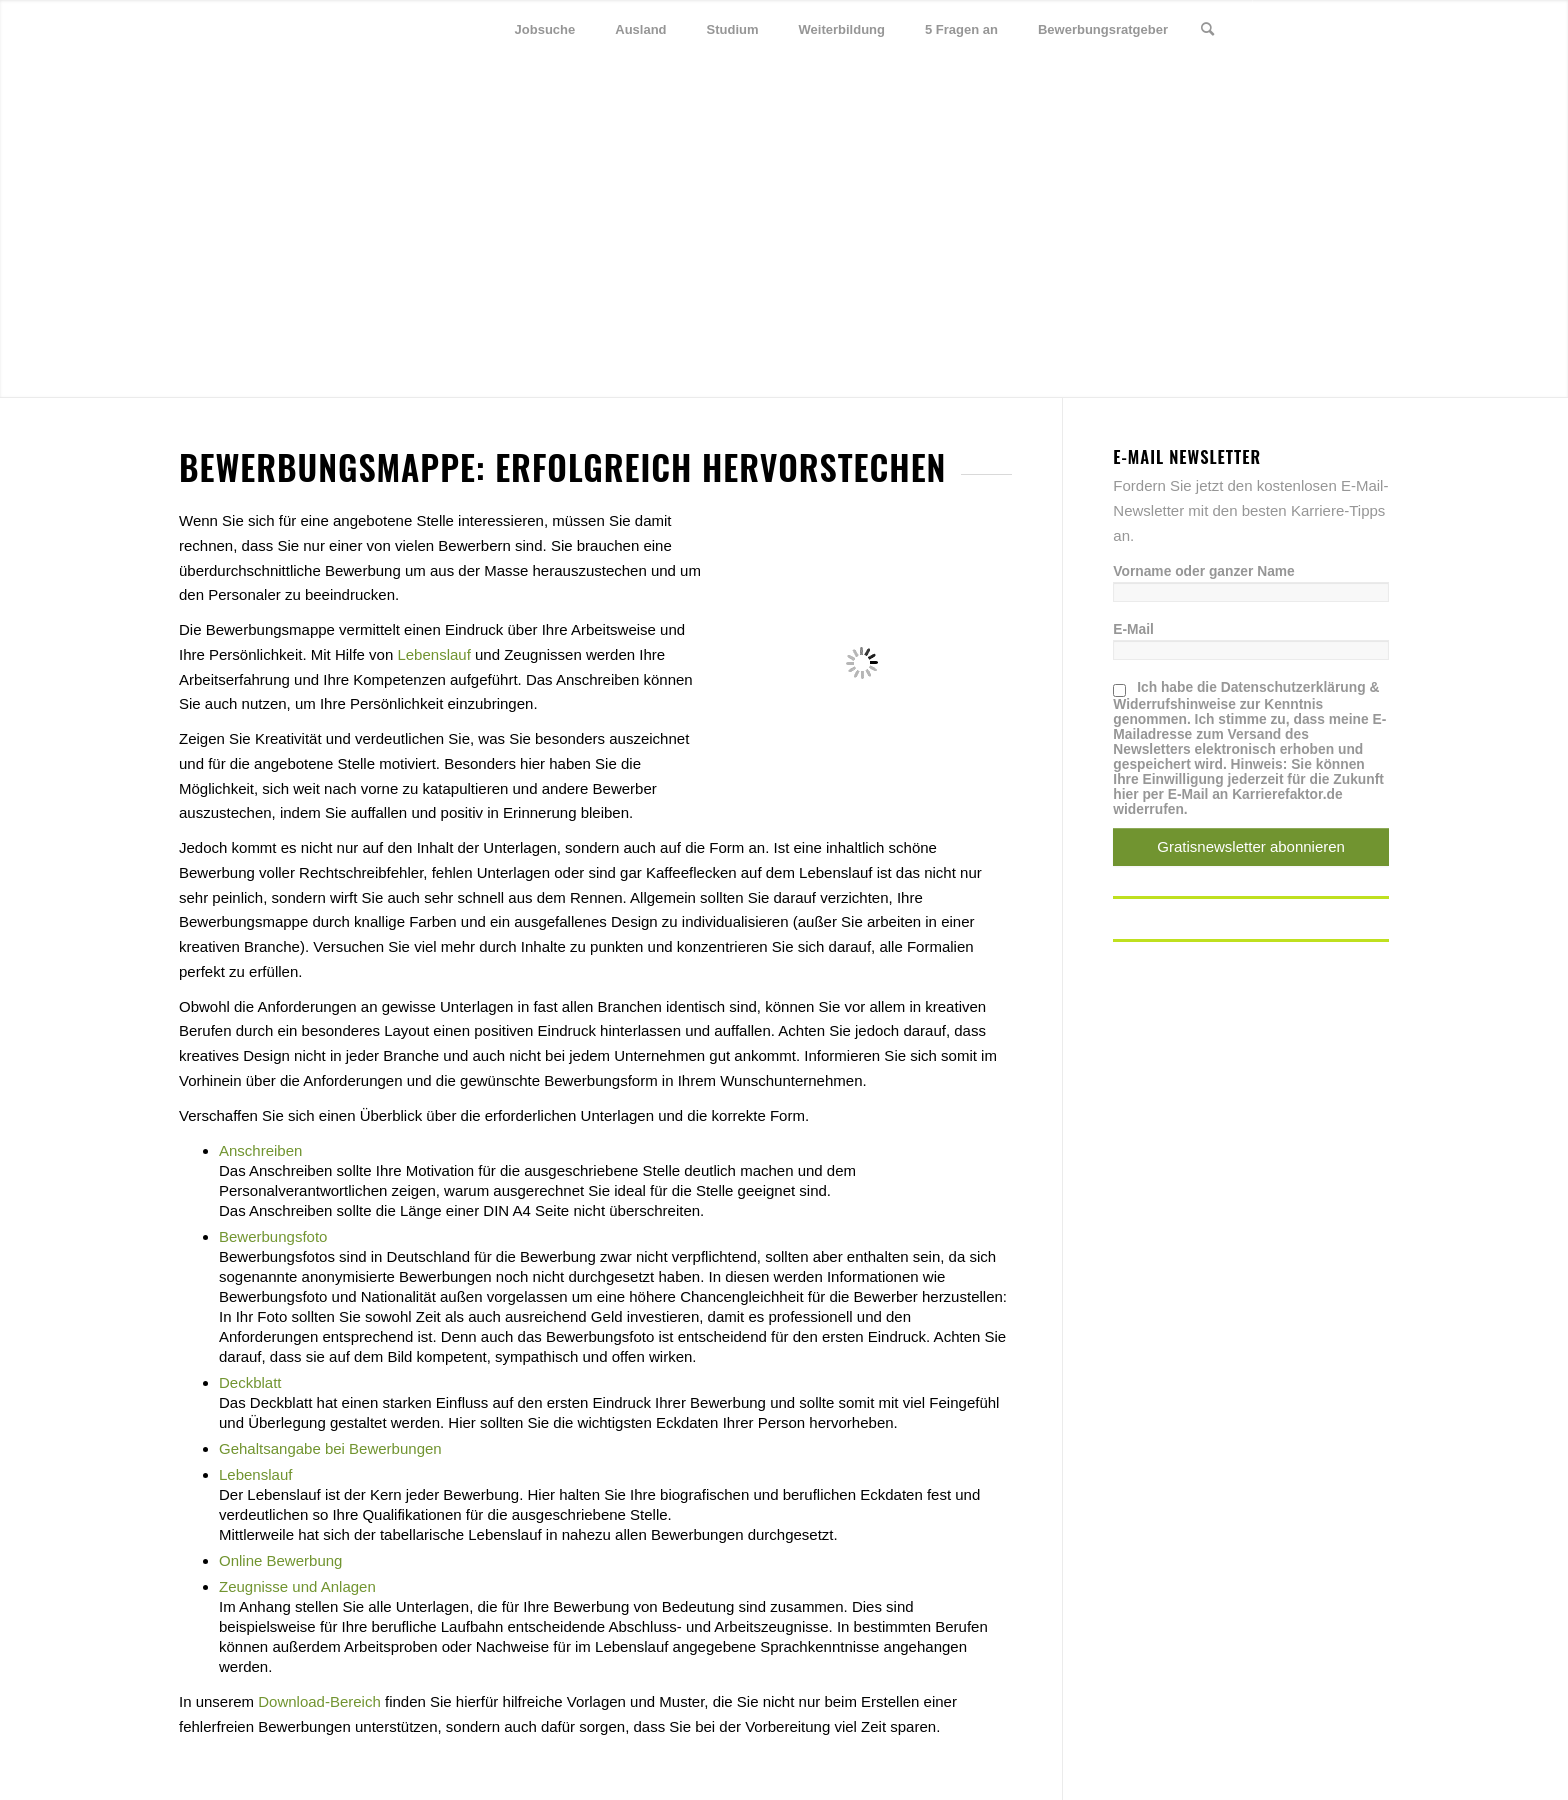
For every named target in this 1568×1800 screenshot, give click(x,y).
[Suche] (1207, 30)
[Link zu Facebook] (1314, 29)
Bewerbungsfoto (273, 1236)
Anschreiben (260, 1150)
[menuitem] (545, 30)
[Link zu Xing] (1344, 29)
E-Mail (1133, 629)
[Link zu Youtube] (1374, 29)
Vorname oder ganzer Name (1203, 571)
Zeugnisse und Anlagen (297, 1586)
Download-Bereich (319, 1701)
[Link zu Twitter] (1284, 29)
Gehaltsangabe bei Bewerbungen (330, 1448)
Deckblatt (250, 1382)
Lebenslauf (433, 654)
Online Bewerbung (280, 1560)
